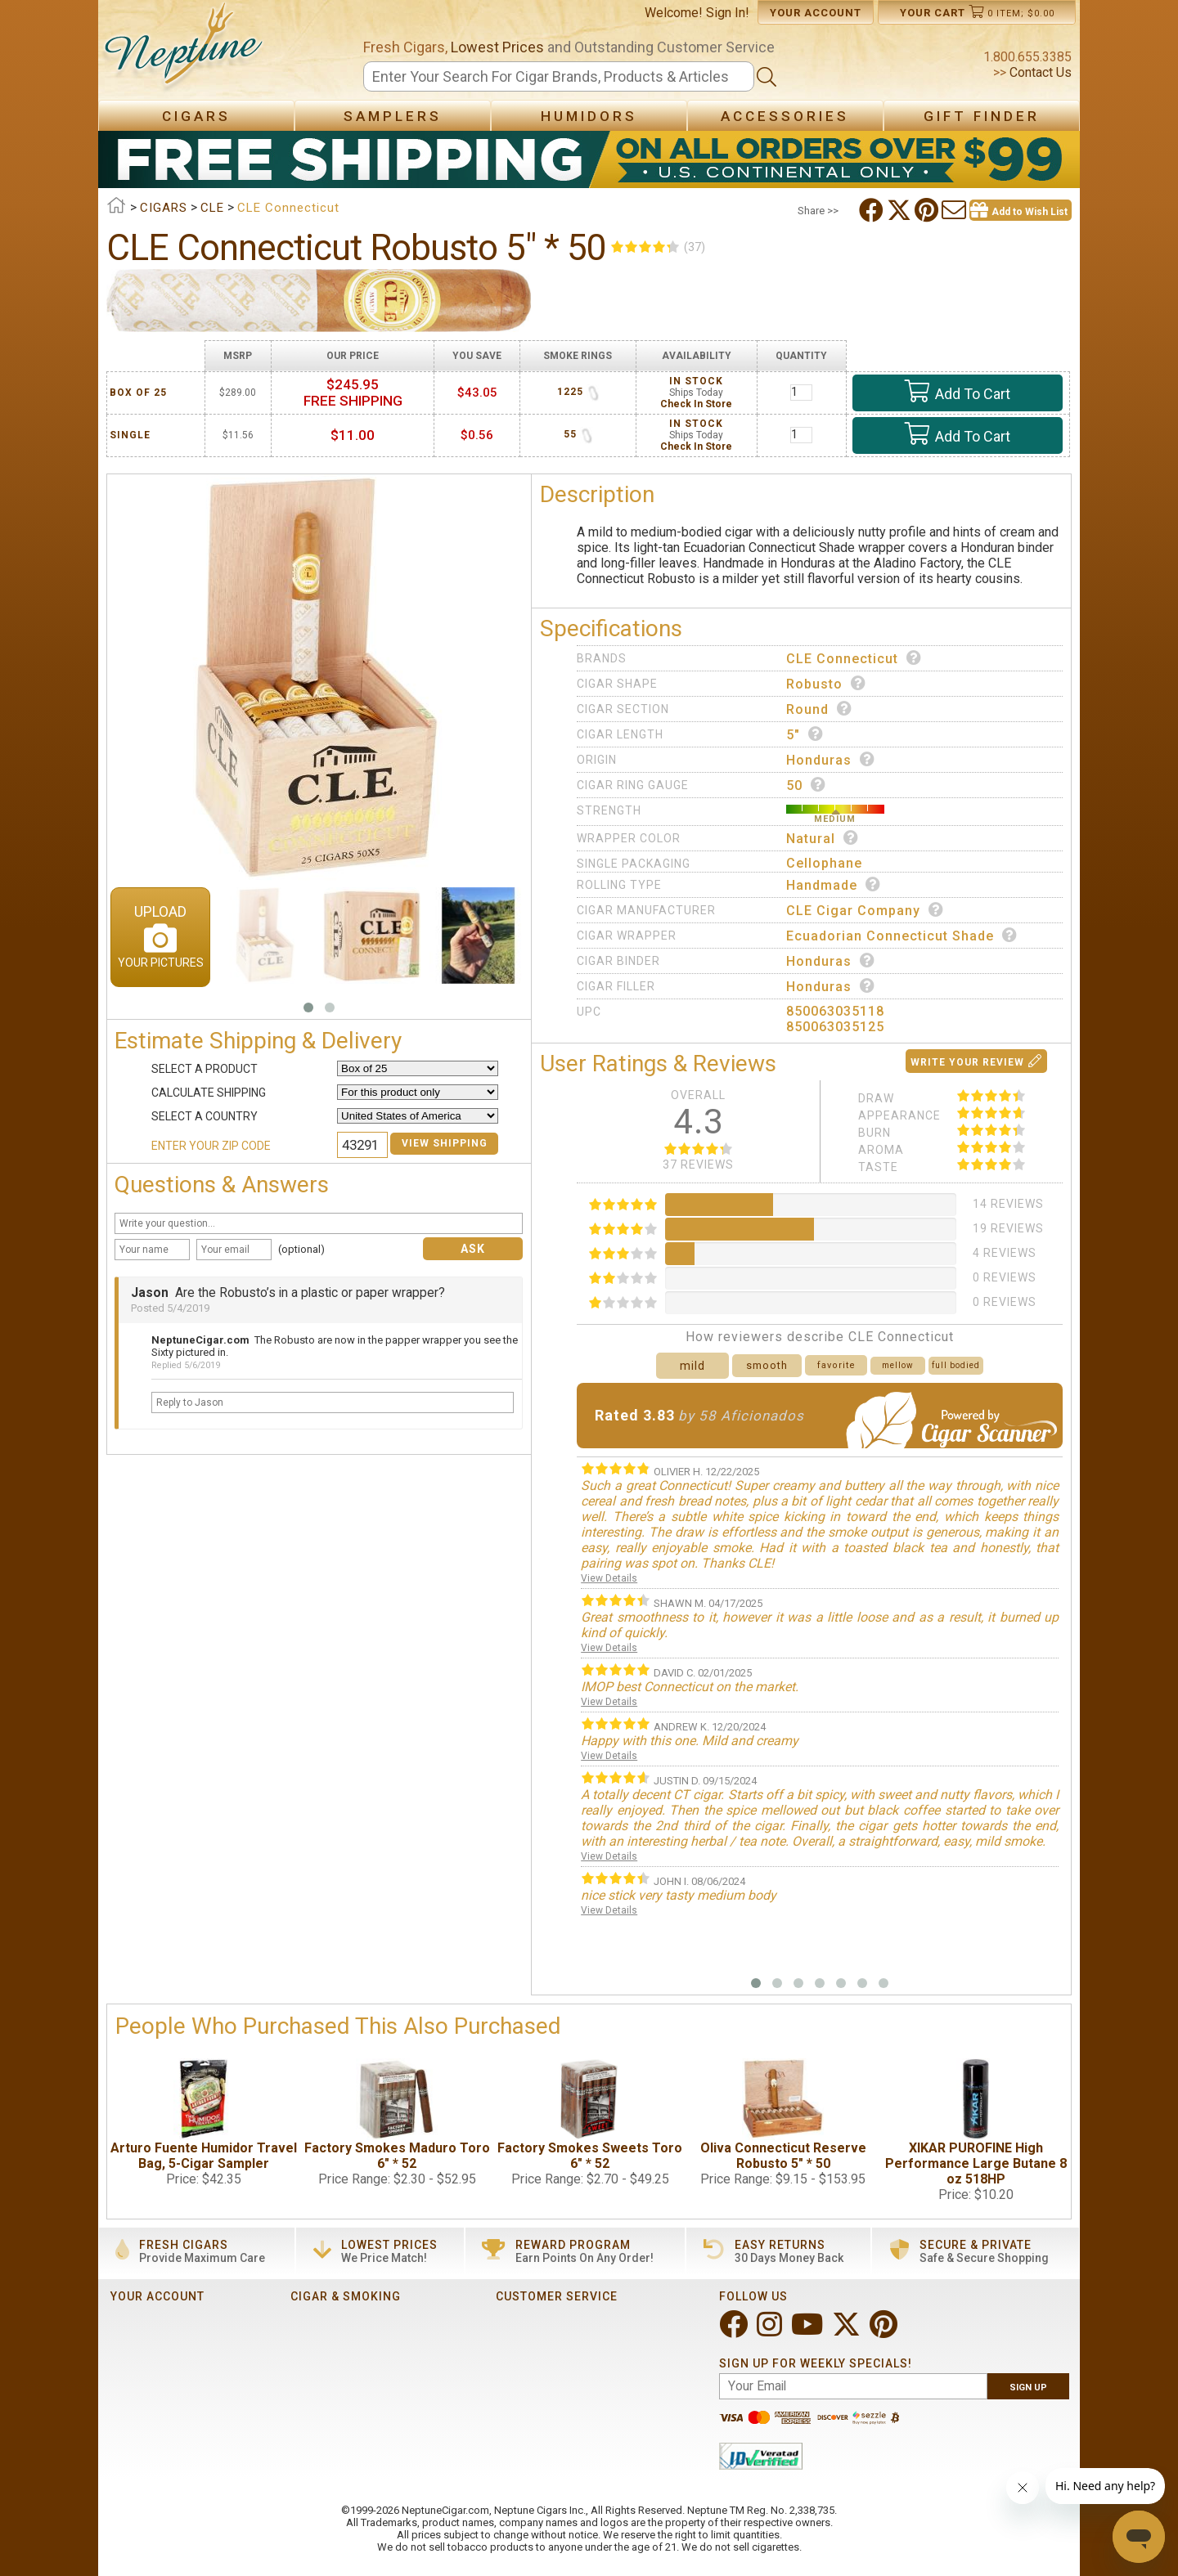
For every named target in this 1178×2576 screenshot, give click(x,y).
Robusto (826, 683)
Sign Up (1028, 2387)
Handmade (833, 885)
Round (819, 709)
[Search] (558, 76)
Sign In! (727, 12)
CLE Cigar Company (865, 910)
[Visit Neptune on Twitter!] (848, 2331)
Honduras (830, 760)
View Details (609, 1578)
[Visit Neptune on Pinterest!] (885, 2331)
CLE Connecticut (854, 658)
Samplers (393, 116)
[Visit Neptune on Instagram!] (771, 2331)
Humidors (589, 116)
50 (806, 785)
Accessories (785, 116)
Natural (822, 838)
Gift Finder (982, 116)
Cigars (196, 116)
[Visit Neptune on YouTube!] (808, 2331)
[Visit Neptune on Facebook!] (735, 2331)
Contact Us (1039, 72)
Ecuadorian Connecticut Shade (902, 935)
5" (805, 734)
